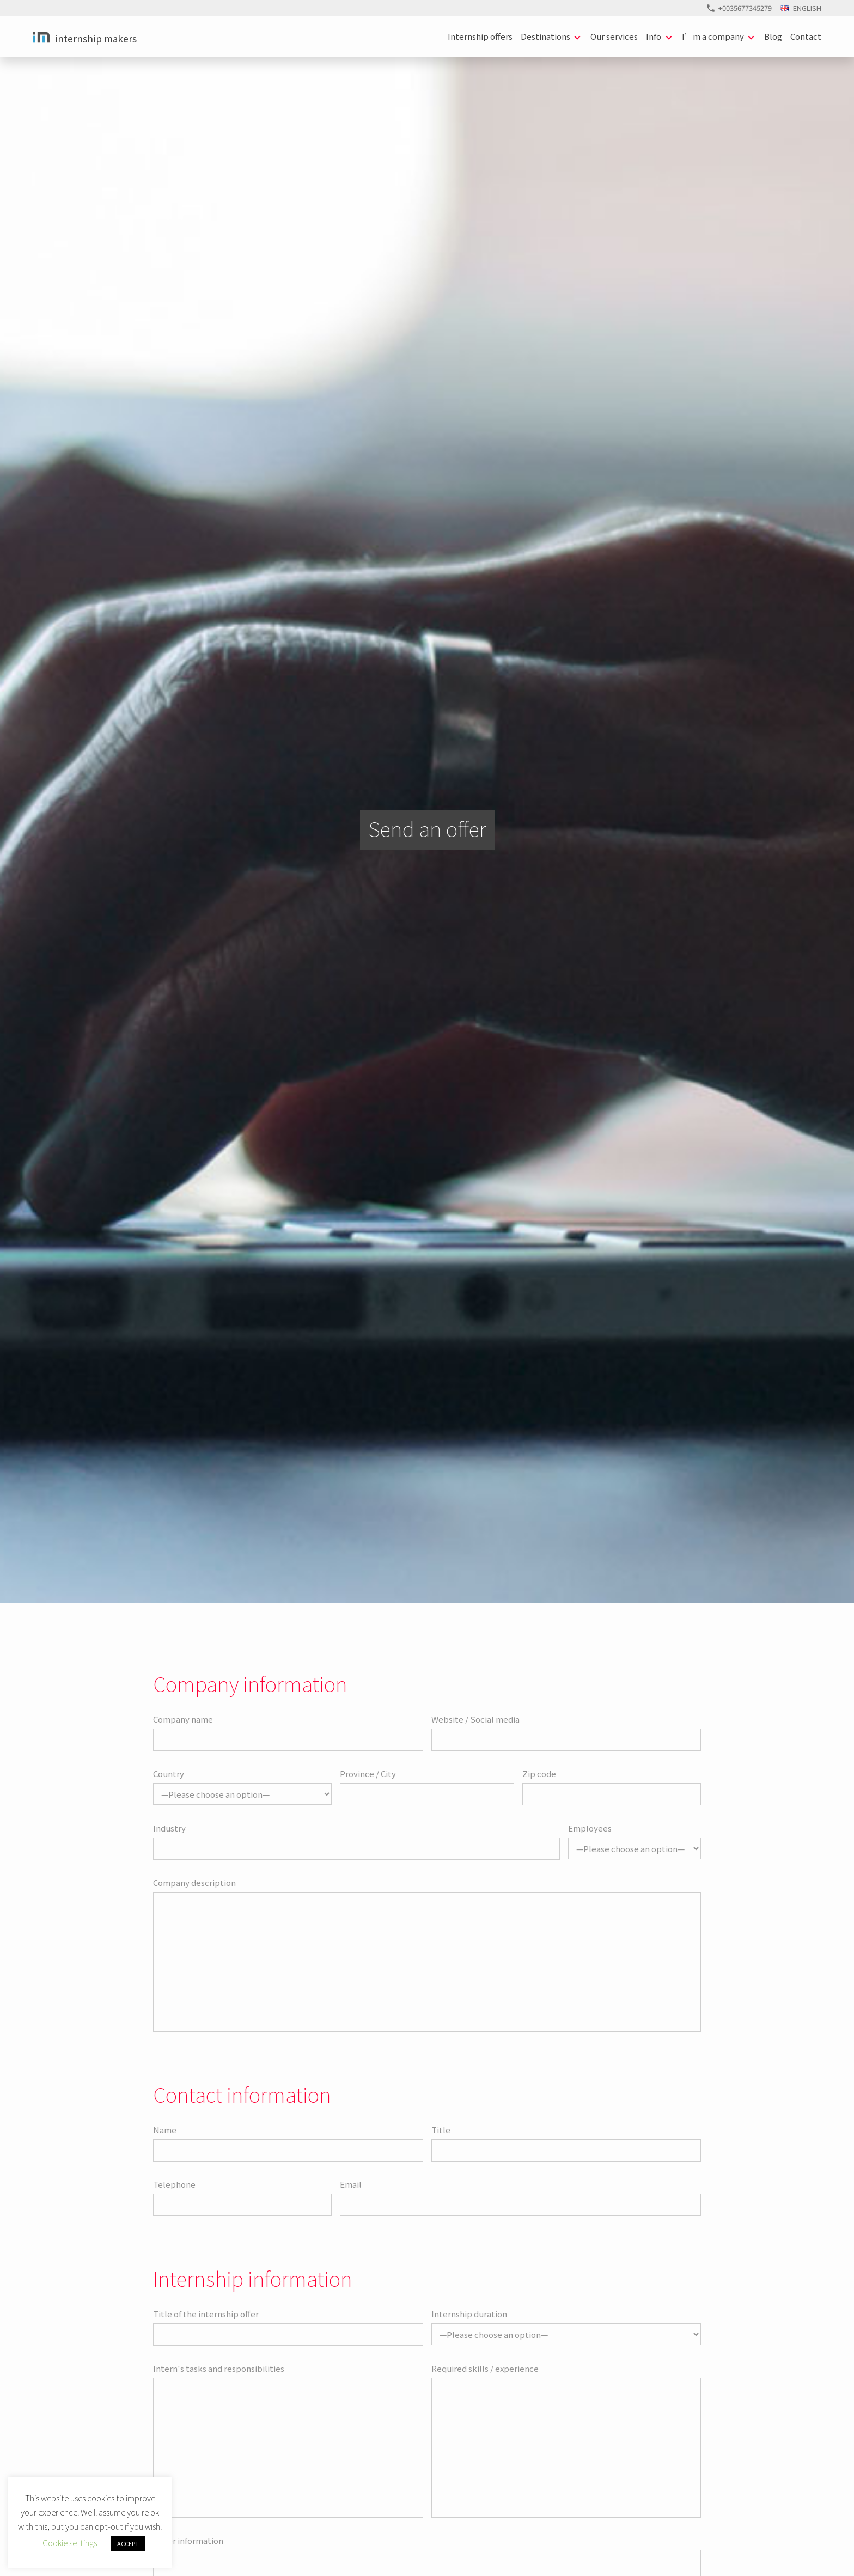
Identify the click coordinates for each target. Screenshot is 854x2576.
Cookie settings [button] (69, 2542)
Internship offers (480, 36)
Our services (614, 36)
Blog (773, 36)
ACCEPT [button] (128, 2543)
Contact (805, 36)
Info (653, 36)
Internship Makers (96, 38)
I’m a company (713, 36)
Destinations (545, 36)
